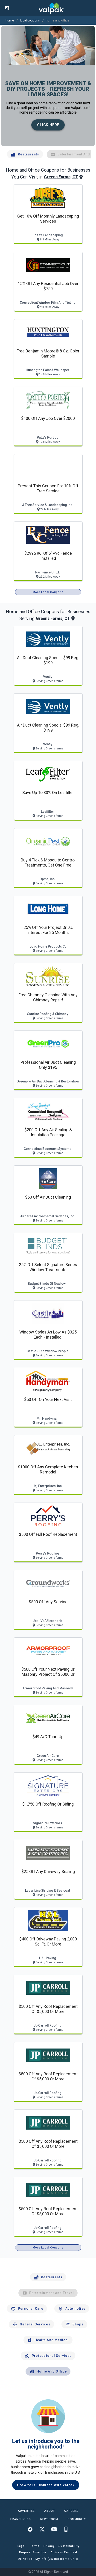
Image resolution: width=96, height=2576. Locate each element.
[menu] (7, 8)
